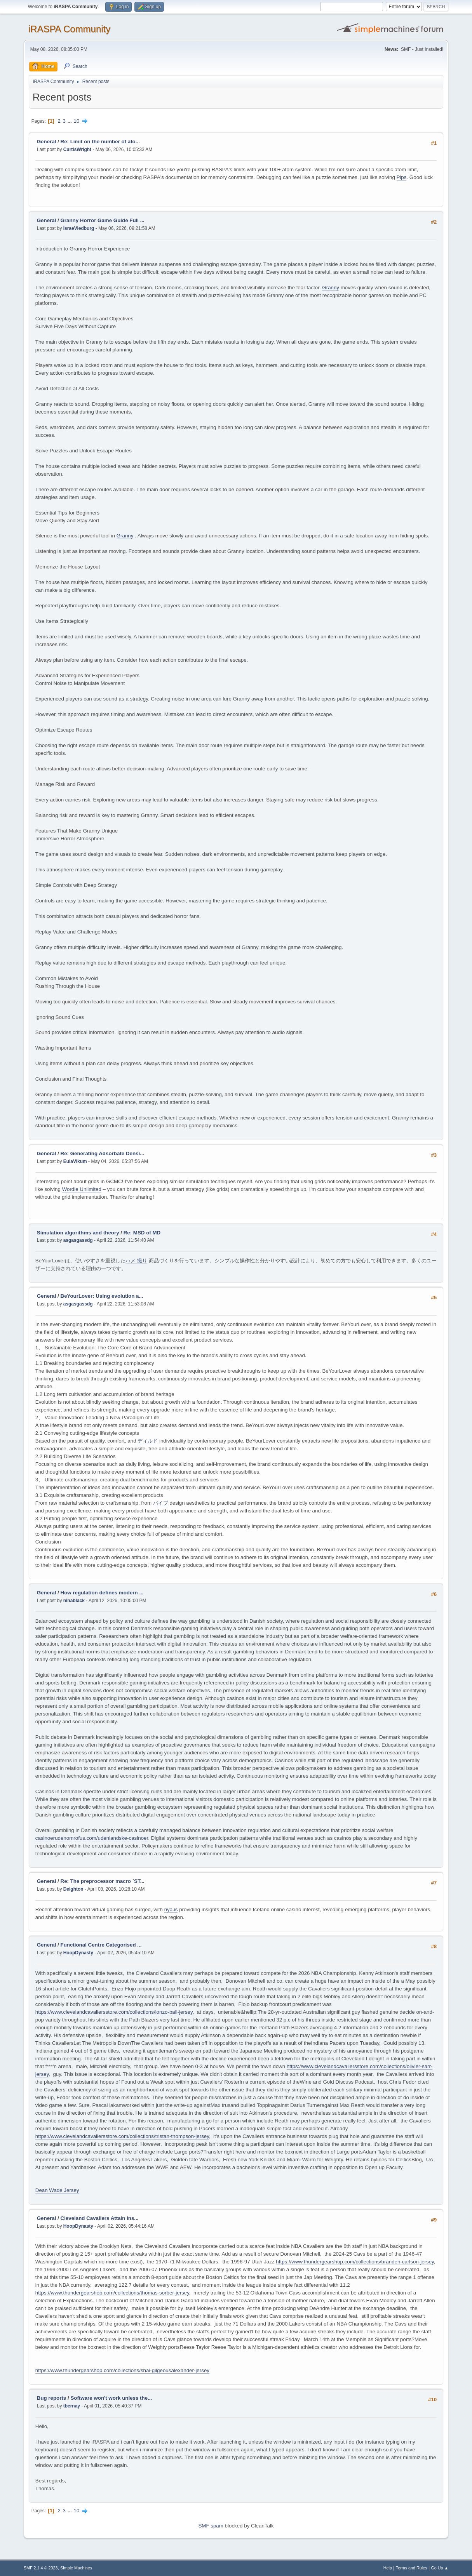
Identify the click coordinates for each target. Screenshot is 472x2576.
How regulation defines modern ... (102, 1593)
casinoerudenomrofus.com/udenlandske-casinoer (91, 1838)
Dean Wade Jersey (57, 2190)
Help (387, 2568)
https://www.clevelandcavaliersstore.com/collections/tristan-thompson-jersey (122, 2136)
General (46, 141)
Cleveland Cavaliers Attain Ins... (100, 2218)
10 (77, 121)
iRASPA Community (69, 29)
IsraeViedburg (78, 228)
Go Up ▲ (439, 2568)
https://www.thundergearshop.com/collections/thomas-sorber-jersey (112, 2293)
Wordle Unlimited (81, 1189)
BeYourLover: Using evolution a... (102, 1296)
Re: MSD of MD (142, 1233)
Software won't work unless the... (111, 2398)
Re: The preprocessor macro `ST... (103, 1881)
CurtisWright (77, 149)
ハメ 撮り (136, 1261)
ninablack (74, 1600)
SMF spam (210, 2526)
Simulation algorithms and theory (78, 1233)
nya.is (171, 1909)
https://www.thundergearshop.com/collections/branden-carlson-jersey (355, 2262)
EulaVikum (75, 1161)
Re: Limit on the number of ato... (100, 141)
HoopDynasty (78, 1952)
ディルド (148, 1441)
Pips (402, 177)
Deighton (73, 1889)
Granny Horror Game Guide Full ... (103, 220)
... (70, 121)
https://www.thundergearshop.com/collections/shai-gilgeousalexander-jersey (122, 2370)
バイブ (160, 1503)
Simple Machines (76, 2568)
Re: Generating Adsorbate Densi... (103, 1153)
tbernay (71, 2406)
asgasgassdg (78, 1240)
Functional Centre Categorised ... (101, 1945)
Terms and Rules (411, 2568)
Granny (330, 287)
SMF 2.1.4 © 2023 (41, 2568)
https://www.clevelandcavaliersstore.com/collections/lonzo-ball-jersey (114, 2012)
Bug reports (51, 2398)
